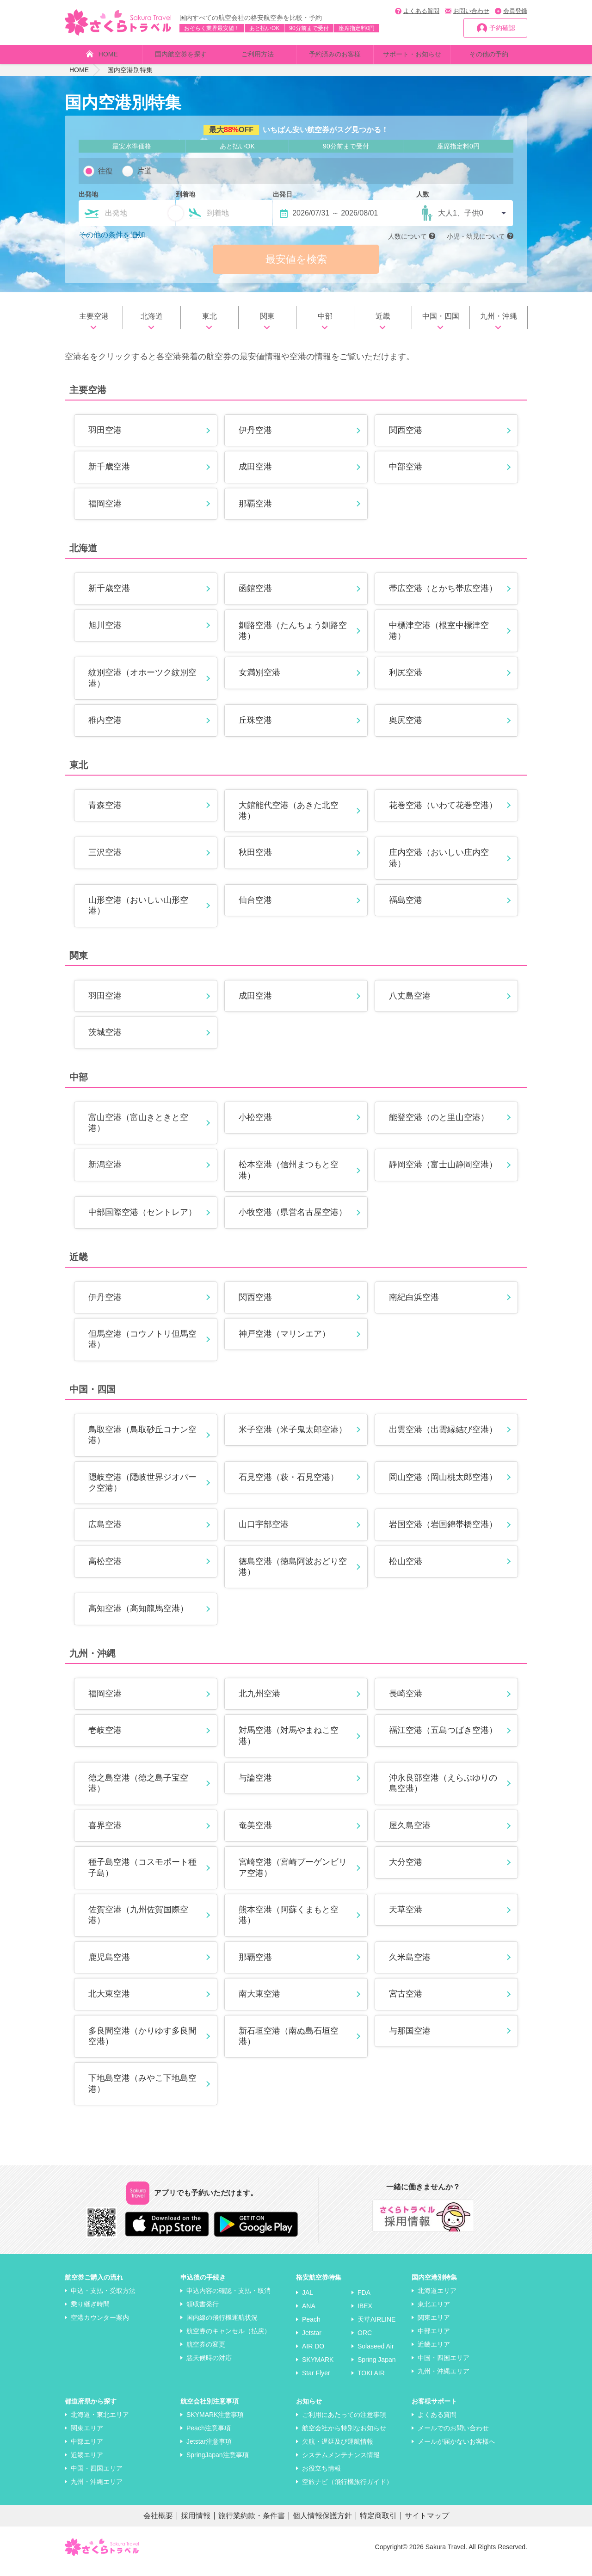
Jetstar (311, 2341)
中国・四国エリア (443, 2366)
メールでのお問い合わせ (453, 2436)
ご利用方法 (257, 54)
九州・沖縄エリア (443, 2379)
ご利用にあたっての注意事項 (344, 2423)
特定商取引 (378, 2524)
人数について (407, 236)
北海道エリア (437, 2299)
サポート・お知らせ (412, 54)
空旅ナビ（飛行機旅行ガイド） (347, 2490)
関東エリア (434, 2325)
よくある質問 (421, 11)
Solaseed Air (376, 2354)
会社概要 (158, 2524)
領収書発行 (202, 2312)
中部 (325, 324)
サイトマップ (427, 2524)
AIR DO (313, 2354)
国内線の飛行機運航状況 (222, 2325)
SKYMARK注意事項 (215, 2423)
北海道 (152, 324)
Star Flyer (316, 2381)
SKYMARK (317, 2368)
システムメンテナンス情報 (341, 2463)
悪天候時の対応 (209, 2366)
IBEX (365, 2314)
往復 (105, 171)
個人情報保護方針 (322, 2524)
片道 (144, 171)
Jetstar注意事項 (209, 2449)
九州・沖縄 (498, 324)
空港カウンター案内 (100, 2325)
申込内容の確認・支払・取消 (228, 2299)
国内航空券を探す (181, 54)
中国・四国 (440, 324)
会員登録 (515, 11)
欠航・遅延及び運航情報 (337, 2449)
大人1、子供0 (460, 213)
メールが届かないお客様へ (456, 2449)
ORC (365, 2341)
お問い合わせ (471, 11)
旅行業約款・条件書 (251, 2524)
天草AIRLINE (376, 2327)
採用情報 (195, 2524)
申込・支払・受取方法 (103, 2299)
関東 (267, 324)
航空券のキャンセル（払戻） (228, 2339)
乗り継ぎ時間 (90, 2312)
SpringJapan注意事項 (217, 2463)
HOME (108, 54)
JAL (307, 2301)
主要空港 (94, 324)
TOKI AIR (371, 2381)
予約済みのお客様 (335, 54)
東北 (209, 324)
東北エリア (434, 2312)
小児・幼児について (476, 236)
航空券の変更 (205, 2352)
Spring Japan (377, 2368)
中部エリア (434, 2339)
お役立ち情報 (321, 2476)
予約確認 (502, 27)
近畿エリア (434, 2352)
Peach (311, 2327)
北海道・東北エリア (100, 2423)
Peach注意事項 (208, 2436)
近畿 (383, 324)
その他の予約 (488, 54)
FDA (364, 2301)
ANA (308, 2314)
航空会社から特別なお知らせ (344, 2436)
